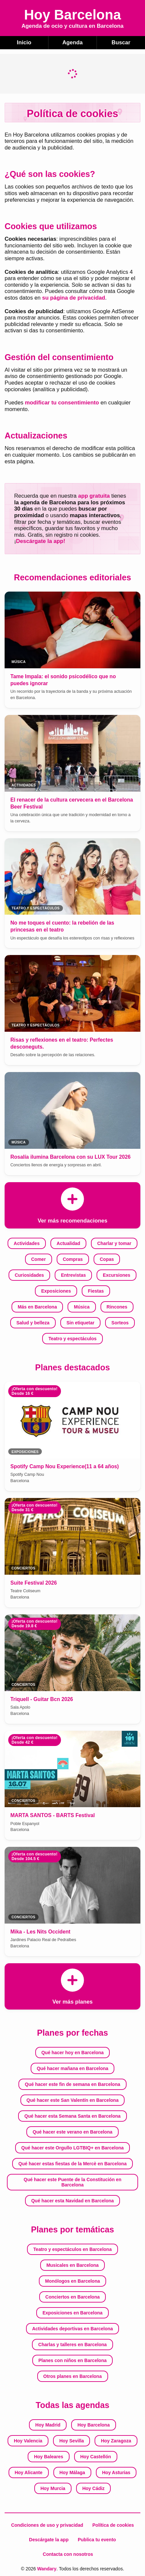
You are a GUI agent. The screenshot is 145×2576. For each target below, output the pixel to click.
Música (81, 1306)
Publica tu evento (97, 2539)
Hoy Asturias (116, 2472)
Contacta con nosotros (68, 2554)
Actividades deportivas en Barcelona (72, 2328)
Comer (38, 1259)
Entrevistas (73, 1275)
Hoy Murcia (53, 2488)
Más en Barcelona (37, 1306)
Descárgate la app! (40, 541)
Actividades (27, 1243)
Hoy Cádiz (93, 2488)
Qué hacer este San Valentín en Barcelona (72, 2100)
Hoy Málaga (72, 2472)
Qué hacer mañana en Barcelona (72, 2068)
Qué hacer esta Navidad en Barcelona (72, 2200)
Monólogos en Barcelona (72, 2281)
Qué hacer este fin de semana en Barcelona (72, 2084)
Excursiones (116, 1275)
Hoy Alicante (28, 2472)
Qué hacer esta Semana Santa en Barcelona (72, 2116)
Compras (73, 1259)
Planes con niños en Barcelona (73, 2360)
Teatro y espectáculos (72, 1338)
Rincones (116, 1306)
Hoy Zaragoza (116, 2440)
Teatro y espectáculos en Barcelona (72, 2249)
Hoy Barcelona (93, 2425)
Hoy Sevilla (71, 2440)
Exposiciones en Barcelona (72, 2312)
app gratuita (94, 496)
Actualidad (68, 1243)
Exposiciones (56, 1291)
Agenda (72, 42)
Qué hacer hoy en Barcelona (72, 2052)
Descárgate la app (49, 2539)
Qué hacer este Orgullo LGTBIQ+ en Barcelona (72, 2147)
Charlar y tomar (114, 1243)
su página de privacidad (73, 298)
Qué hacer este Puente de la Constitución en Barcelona (72, 2182)
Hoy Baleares (48, 2456)
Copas (107, 1259)
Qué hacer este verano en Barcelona (72, 2132)
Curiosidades (29, 1275)
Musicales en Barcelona (72, 2265)
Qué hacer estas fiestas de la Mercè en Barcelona (72, 2163)
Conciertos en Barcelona (72, 2297)
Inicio (24, 42)
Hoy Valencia (28, 2440)
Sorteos (120, 1322)
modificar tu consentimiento (62, 402)
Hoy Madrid (47, 2425)
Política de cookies (113, 2525)
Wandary (47, 2568)
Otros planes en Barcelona (72, 2376)
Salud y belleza (32, 1322)
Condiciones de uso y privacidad (47, 2525)
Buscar (121, 42)
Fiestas (96, 1291)
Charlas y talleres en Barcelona (72, 2344)
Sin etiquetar (81, 1322)
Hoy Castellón (95, 2456)
